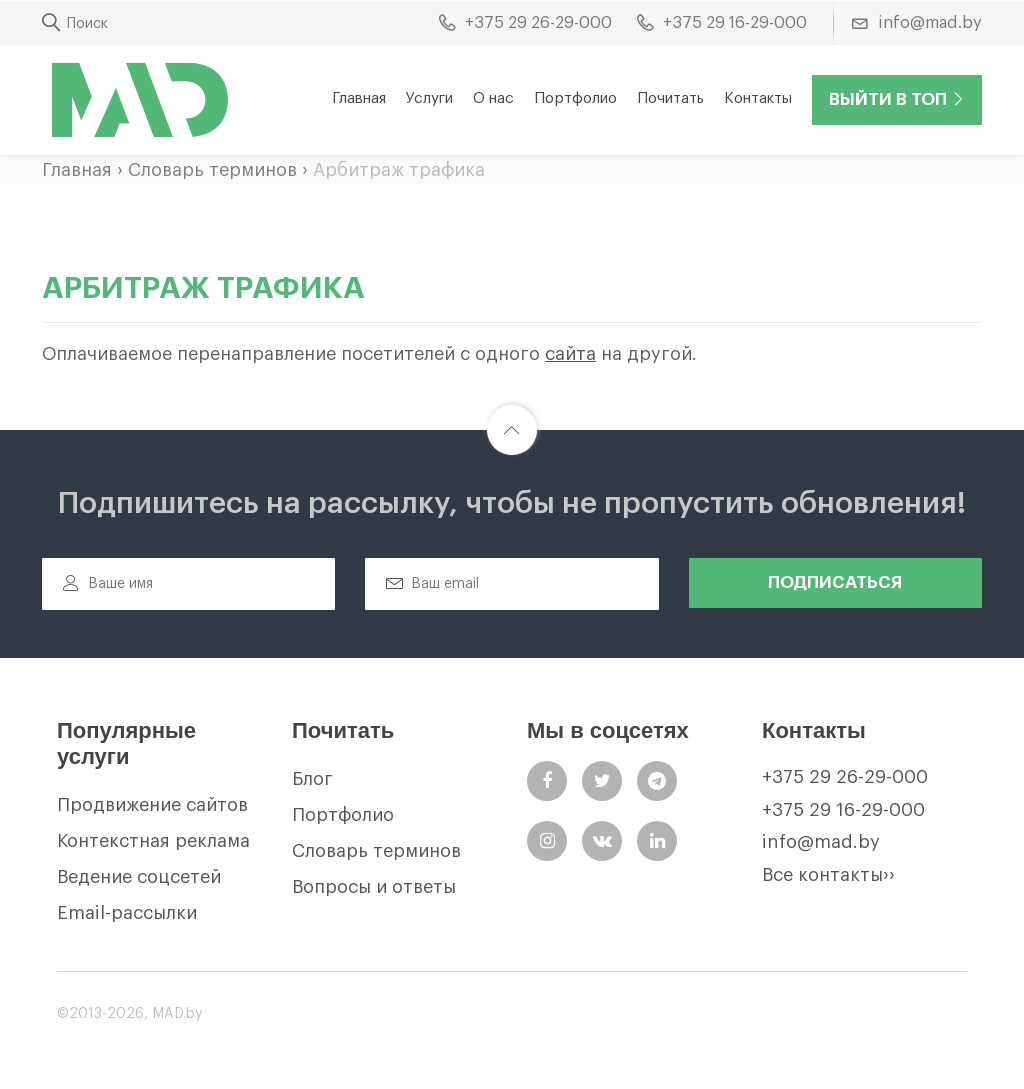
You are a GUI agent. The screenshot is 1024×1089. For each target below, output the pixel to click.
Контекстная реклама (153, 841)
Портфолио (575, 98)
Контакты (758, 98)
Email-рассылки (127, 913)
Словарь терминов (212, 170)
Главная (359, 98)
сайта (570, 354)
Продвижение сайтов (152, 805)
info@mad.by (821, 842)
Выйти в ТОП (897, 99)
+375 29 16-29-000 (843, 810)
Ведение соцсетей (139, 877)
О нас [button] (493, 98)
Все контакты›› (828, 875)
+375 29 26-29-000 (845, 777)
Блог (312, 779)
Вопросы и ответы (374, 887)
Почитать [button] (670, 98)
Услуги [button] (429, 98)
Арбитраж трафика (399, 170)
